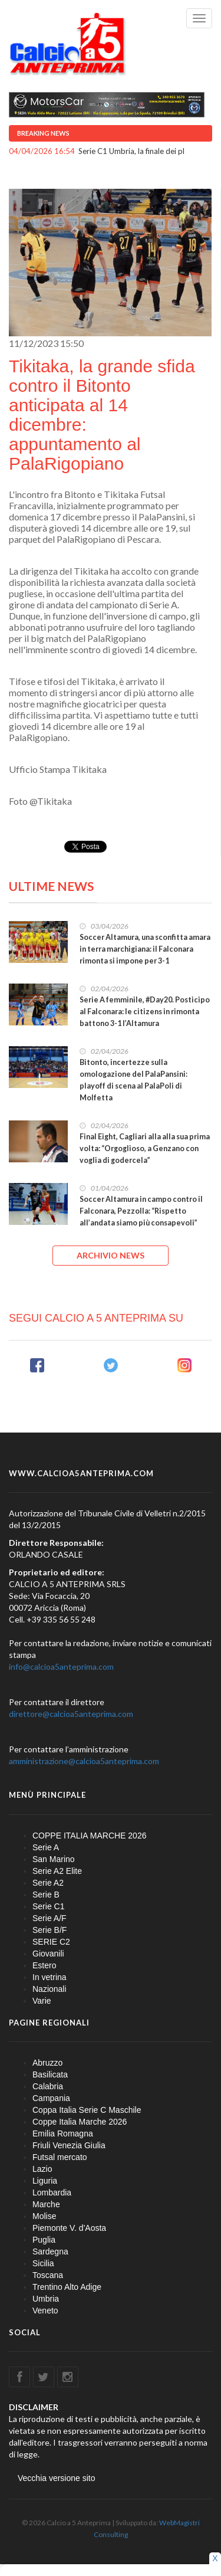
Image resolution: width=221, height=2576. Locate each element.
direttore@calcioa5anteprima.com (71, 1714)
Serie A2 (48, 1882)
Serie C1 (48, 1906)
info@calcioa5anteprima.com (61, 1666)
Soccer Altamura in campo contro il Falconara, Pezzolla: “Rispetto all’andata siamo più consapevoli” (141, 1211)
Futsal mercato (59, 2157)
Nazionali (49, 1989)
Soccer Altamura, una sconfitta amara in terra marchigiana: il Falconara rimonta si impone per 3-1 (145, 949)
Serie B (46, 1894)
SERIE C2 (51, 1941)
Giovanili (48, 1953)
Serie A (45, 1847)
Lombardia (51, 2192)
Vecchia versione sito (56, 2478)
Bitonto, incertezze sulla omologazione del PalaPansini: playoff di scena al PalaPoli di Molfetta (133, 1080)
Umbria (45, 2298)
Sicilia (43, 2263)
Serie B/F (49, 1930)
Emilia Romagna (62, 2133)
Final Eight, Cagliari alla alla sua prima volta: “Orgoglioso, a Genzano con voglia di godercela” (145, 1148)
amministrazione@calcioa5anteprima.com (84, 1761)
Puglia (43, 2239)
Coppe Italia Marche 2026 (79, 2121)
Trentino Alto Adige (66, 2287)
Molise (44, 2216)
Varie (41, 2000)
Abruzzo (47, 2062)
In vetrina (49, 1977)
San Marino (53, 1859)
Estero (44, 1965)
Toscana (47, 2275)
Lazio (42, 2169)
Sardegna (50, 2251)
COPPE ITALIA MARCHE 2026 (89, 1835)
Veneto (45, 2310)
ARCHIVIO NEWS (110, 1255)
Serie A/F (49, 1918)
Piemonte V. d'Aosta (69, 2228)
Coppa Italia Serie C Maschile (86, 2110)
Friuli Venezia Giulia (68, 2145)
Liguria (44, 2180)
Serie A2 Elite (57, 1871)
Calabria (47, 2086)
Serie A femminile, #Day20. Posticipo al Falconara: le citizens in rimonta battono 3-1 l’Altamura (145, 1011)
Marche (46, 2204)
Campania (51, 2098)
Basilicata (50, 2074)
